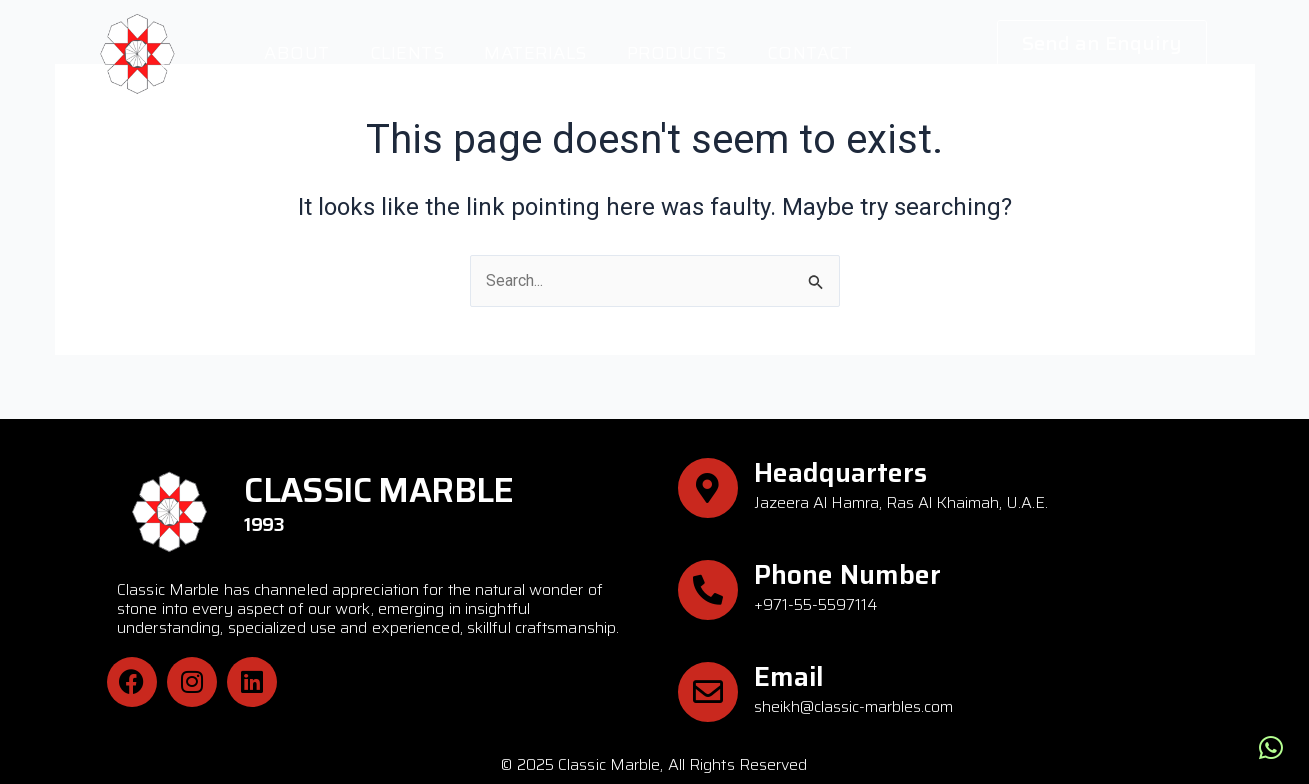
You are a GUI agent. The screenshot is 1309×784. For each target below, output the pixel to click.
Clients (407, 53)
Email (789, 676)
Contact (810, 53)
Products (677, 53)
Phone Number (847, 574)
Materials (535, 53)
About (297, 53)
